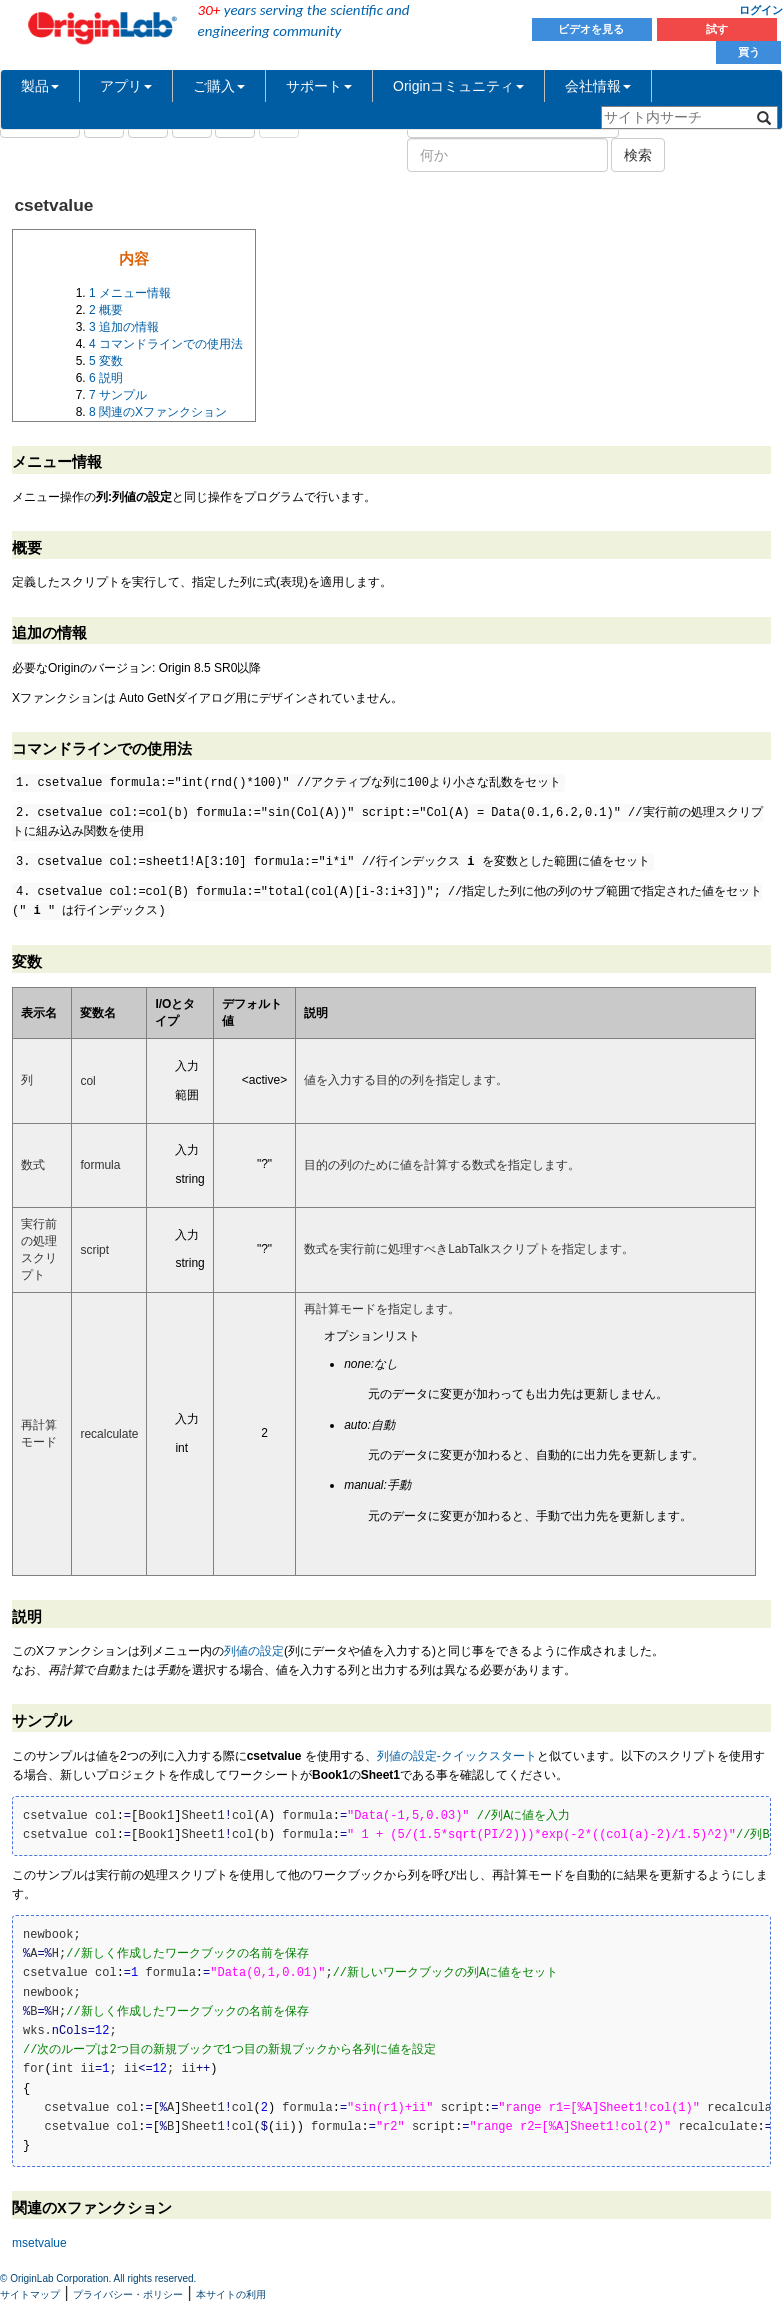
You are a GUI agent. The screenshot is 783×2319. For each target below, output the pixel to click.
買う (749, 52)
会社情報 (598, 86)
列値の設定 (254, 1651)
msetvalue (39, 2243)
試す (717, 29)
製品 (40, 86)
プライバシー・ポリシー (128, 2294)
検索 (638, 155)
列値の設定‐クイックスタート (457, 1756)
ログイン (761, 10)
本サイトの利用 (231, 2294)
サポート (319, 86)
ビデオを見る (592, 29)
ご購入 (219, 86)
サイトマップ (30, 2294)
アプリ (126, 86)
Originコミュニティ (458, 86)
